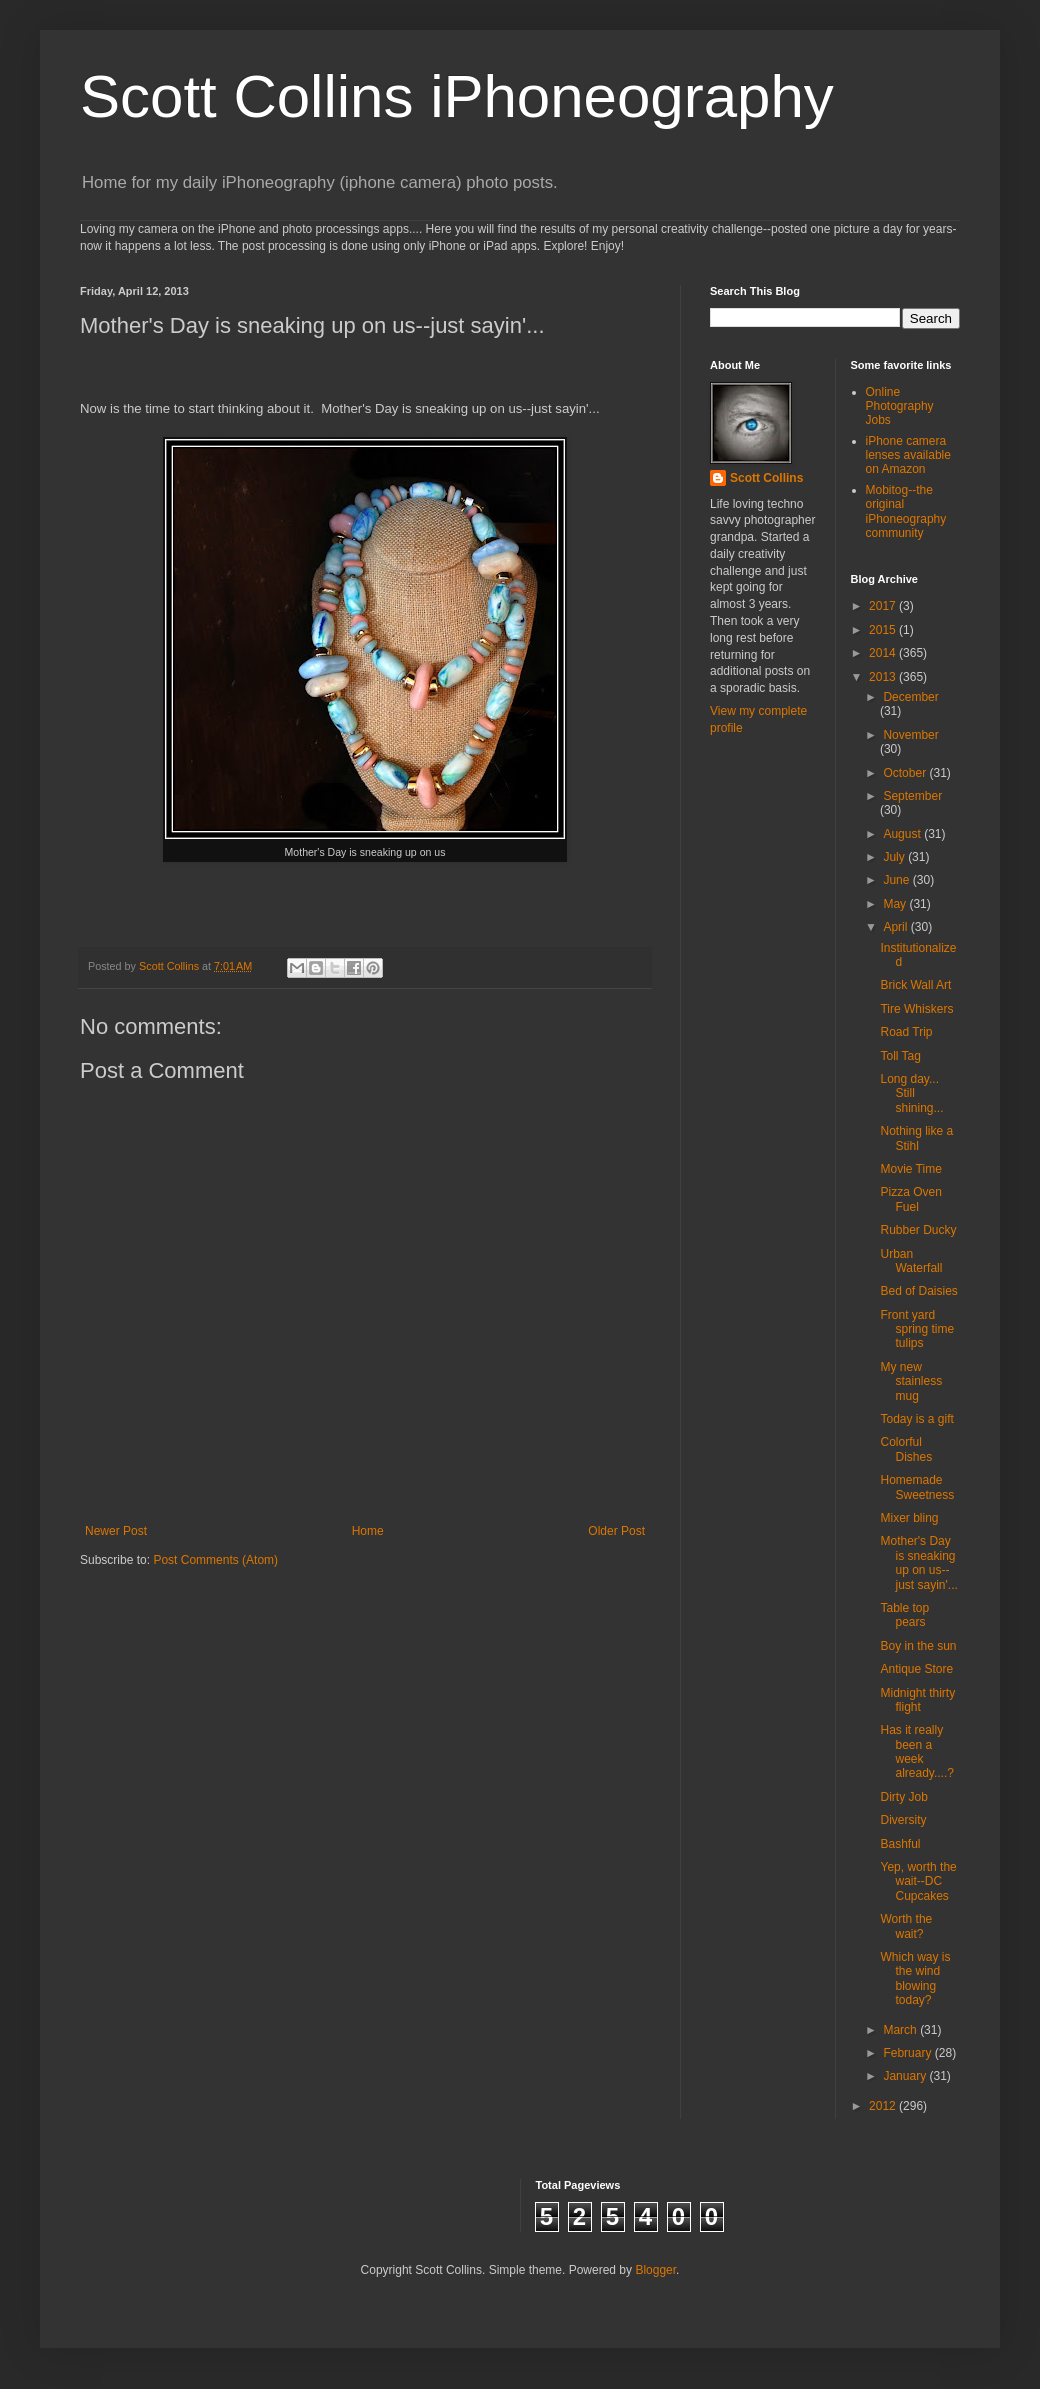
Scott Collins (170, 966)
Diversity (903, 1820)
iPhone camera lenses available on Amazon (908, 455)
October (906, 773)
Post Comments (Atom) (215, 1560)
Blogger (655, 2270)
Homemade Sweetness (917, 1487)
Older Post (616, 1531)
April (896, 927)
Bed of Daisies (918, 1291)
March (901, 2030)
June (897, 880)
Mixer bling (909, 1518)
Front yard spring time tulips (917, 1329)
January (906, 2076)
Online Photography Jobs (900, 406)
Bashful (900, 1844)
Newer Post (116, 1531)
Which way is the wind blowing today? (915, 1978)
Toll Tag (900, 1056)
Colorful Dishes (906, 1449)
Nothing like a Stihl (916, 1138)
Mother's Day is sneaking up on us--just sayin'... (918, 1562)
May (896, 904)
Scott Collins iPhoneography (457, 96)
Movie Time (910, 1169)
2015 (884, 630)
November (910, 735)
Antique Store (916, 1669)
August (903, 834)
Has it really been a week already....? (916, 1751)
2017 (884, 606)
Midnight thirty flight (917, 1700)
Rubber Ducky (918, 1230)
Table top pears (904, 1615)
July (895, 857)
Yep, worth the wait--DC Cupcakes (918, 1881)
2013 (884, 677)
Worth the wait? (906, 1926)
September (912, 796)
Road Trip (906, 1032)
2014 (884, 653)
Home (368, 1531)
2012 (884, 2106)
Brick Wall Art (915, 985)
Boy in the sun (918, 1646)
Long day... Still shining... (911, 1093)
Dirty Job (903, 1797)
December (910, 697)
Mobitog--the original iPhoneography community (906, 511)
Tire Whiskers (916, 1009)
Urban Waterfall (911, 1261)
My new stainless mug (911, 1381)
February (908, 2053)
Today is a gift (916, 1419)
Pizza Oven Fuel (910, 1199)
